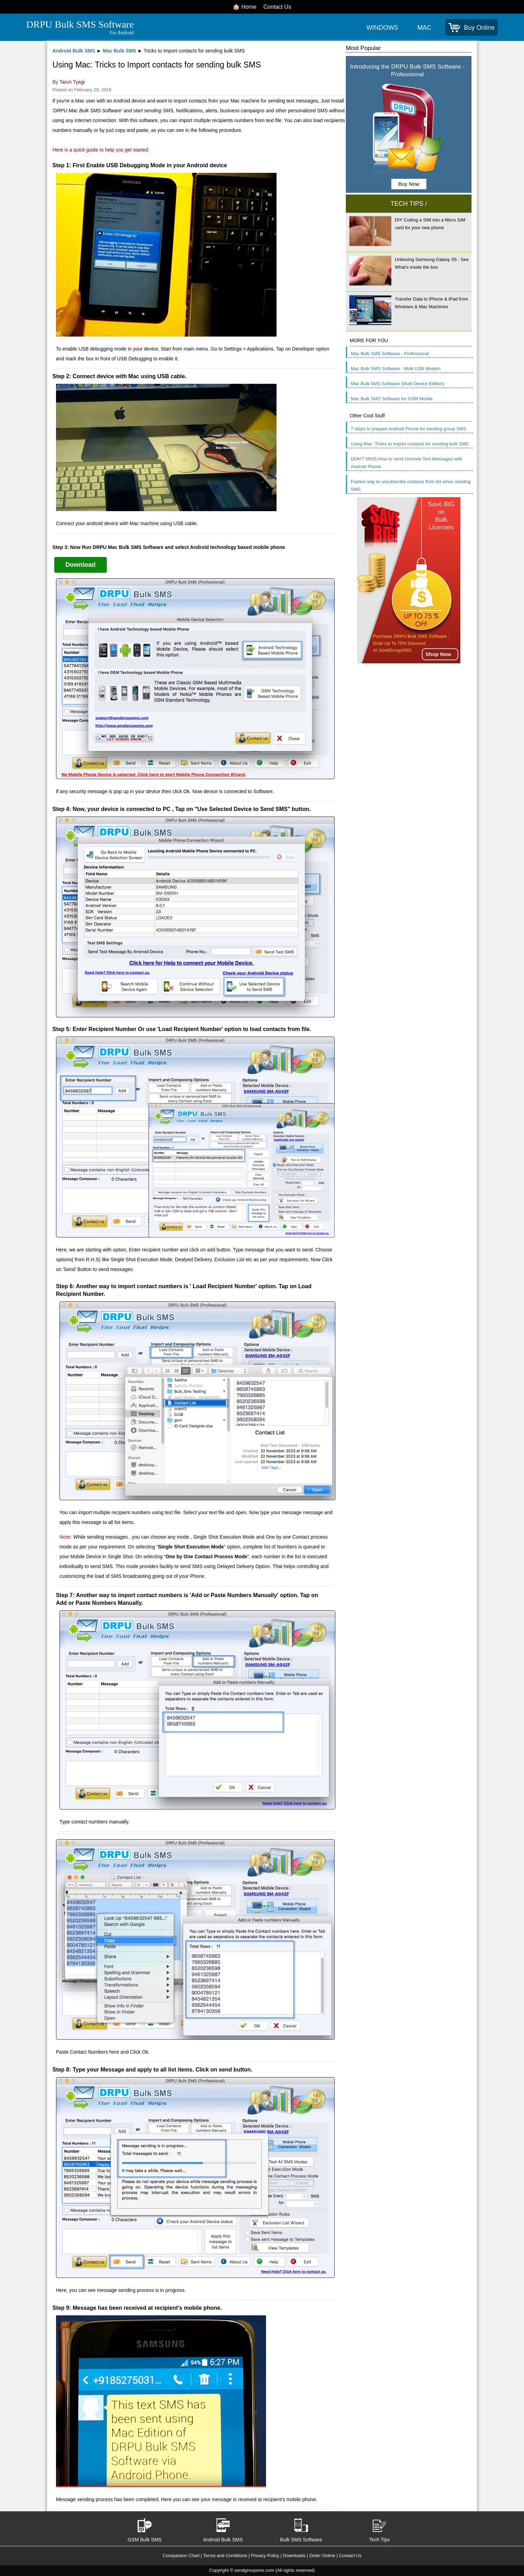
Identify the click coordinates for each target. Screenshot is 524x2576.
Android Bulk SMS (74, 51)
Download (80, 564)
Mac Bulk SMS (119, 51)
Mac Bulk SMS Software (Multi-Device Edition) (397, 383)
